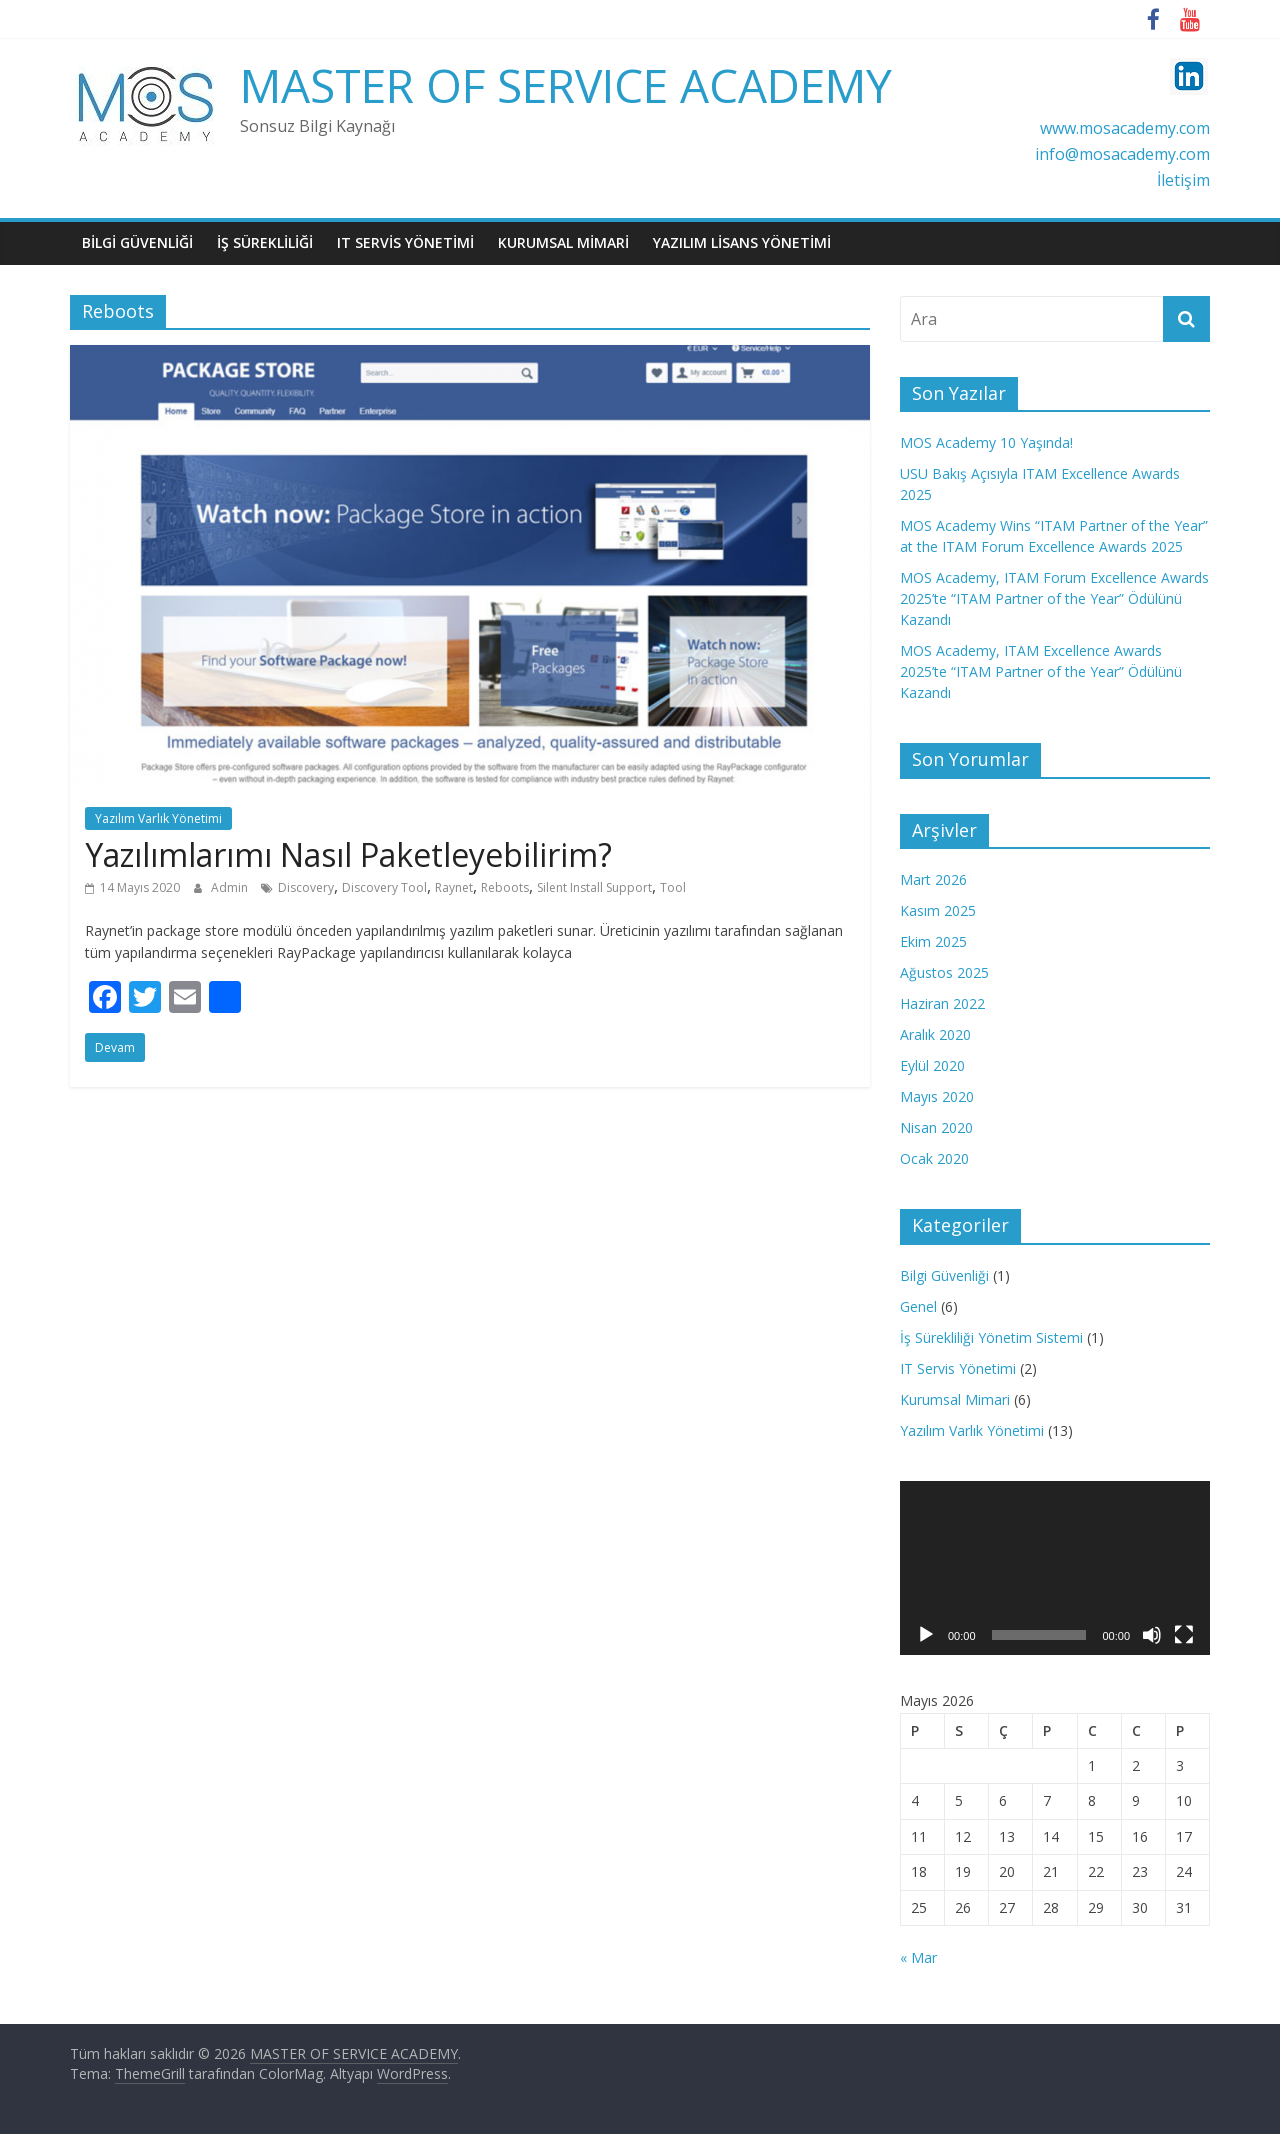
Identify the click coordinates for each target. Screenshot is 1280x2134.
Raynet (454, 887)
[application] (1055, 1568)
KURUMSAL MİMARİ (563, 242)
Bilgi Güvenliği (944, 1275)
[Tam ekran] (1184, 1635)
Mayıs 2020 (937, 1096)
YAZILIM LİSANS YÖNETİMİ (742, 242)
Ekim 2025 (933, 941)
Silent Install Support (594, 887)
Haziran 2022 (942, 1003)
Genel (918, 1306)
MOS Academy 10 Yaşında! (986, 442)
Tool (673, 887)
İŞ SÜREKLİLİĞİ (265, 242)
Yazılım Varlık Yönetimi (158, 818)
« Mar (918, 1957)
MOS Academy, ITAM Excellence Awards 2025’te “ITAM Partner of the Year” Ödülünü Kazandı (1041, 671)
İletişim (1183, 180)
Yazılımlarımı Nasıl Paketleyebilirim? (348, 854)
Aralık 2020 (935, 1034)
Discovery (306, 887)
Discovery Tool (384, 887)
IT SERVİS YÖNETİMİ (405, 242)
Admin (231, 887)
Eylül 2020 (932, 1065)
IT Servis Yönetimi (958, 1368)
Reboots (505, 887)
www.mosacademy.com (1125, 128)
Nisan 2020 (936, 1127)
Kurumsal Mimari (955, 1399)
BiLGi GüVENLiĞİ (137, 242)
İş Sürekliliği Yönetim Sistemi (991, 1337)
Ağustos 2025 (944, 972)
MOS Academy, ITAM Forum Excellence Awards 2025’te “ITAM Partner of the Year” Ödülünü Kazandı (1054, 598)
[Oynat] (926, 1635)
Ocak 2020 (934, 1158)
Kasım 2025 (938, 910)
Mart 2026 (933, 879)
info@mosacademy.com (1122, 154)
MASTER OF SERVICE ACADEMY (566, 85)
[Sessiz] (1152, 1635)
